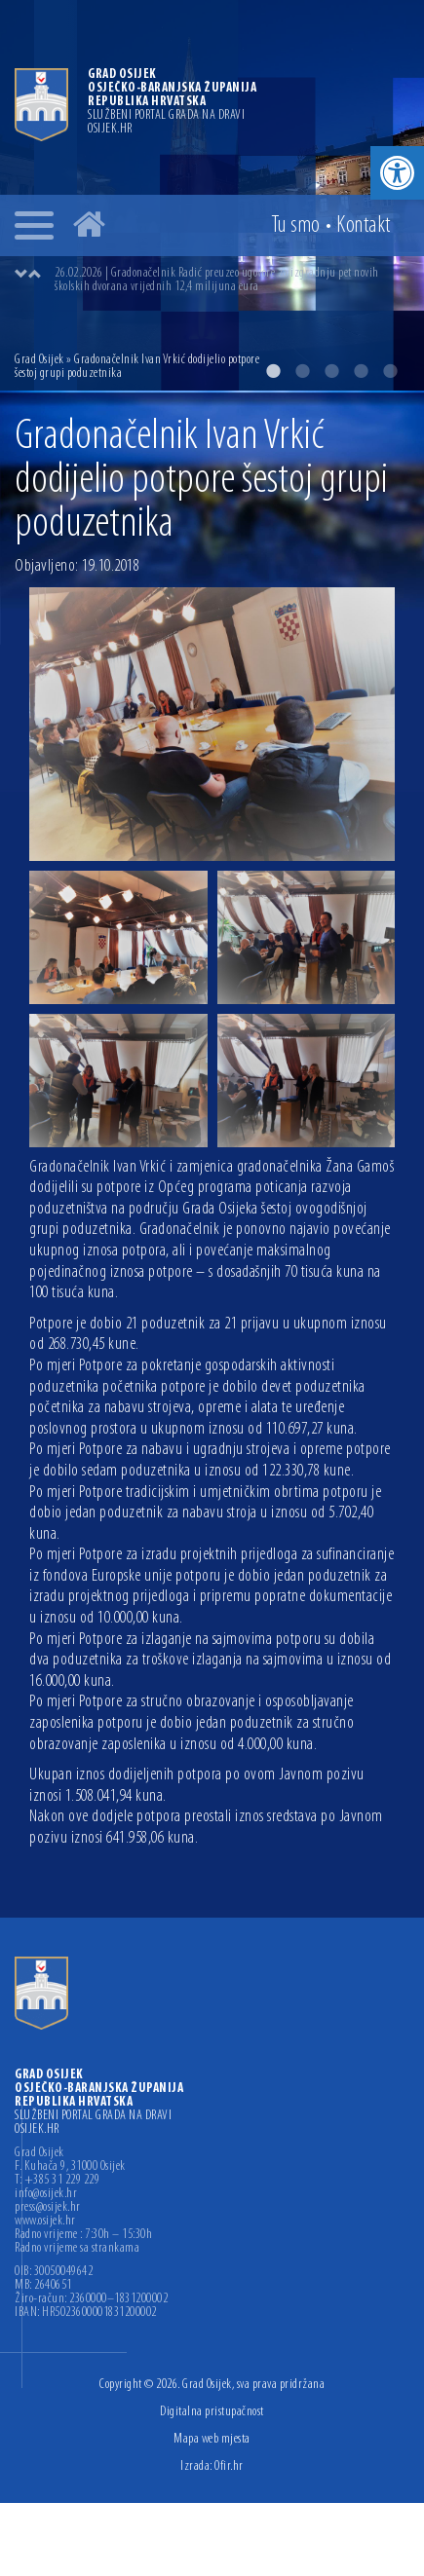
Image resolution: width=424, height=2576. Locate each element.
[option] (231, 280)
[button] (397, 173)
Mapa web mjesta (212, 2439)
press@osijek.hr (48, 2208)
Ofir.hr (229, 2466)
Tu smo (296, 226)
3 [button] (331, 371)
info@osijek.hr (46, 2194)
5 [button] (390, 371)
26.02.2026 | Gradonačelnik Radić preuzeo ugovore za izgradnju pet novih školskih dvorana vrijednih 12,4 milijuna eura (217, 280)
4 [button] (360, 371)
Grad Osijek (39, 360)
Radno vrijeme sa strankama (77, 2249)
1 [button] (273, 371)
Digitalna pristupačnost (212, 2412)
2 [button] (302, 371)
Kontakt (363, 226)
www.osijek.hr (45, 2221)
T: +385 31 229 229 (57, 2180)
